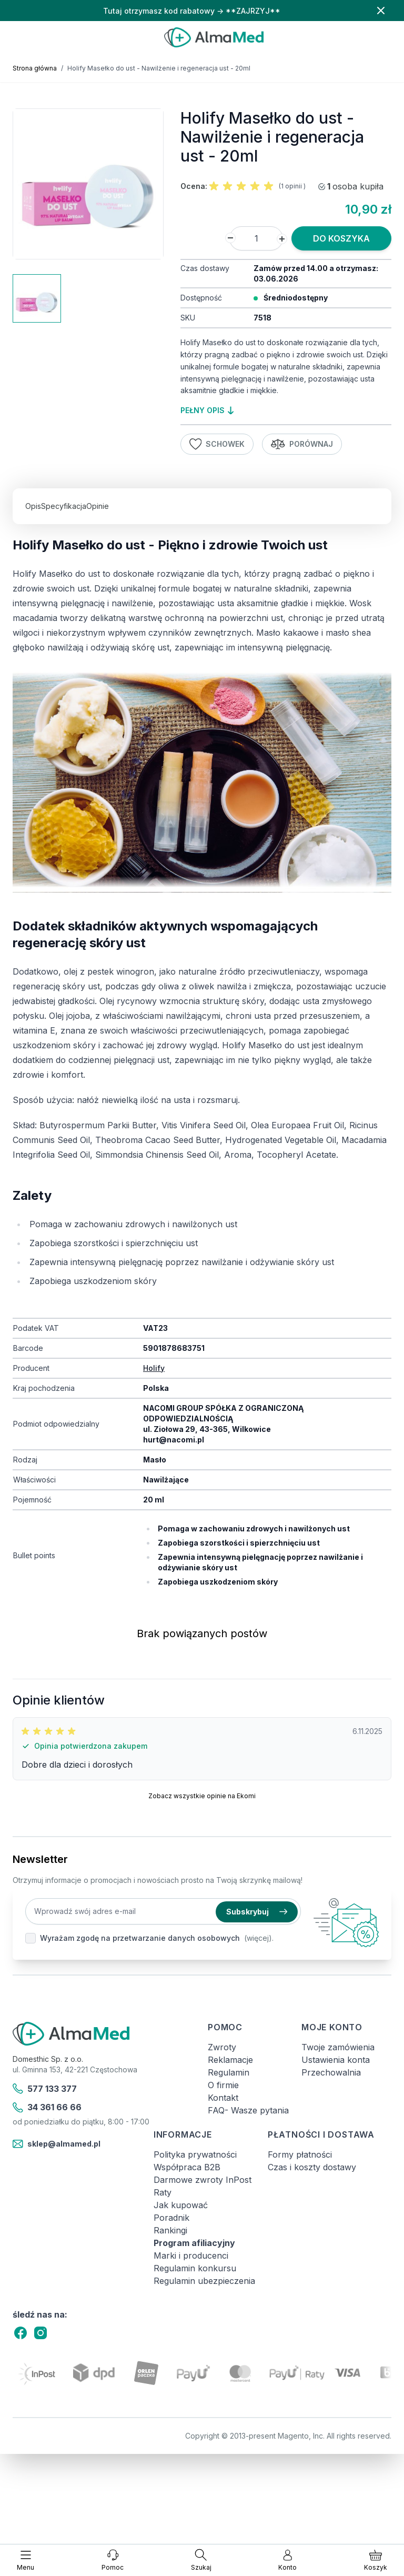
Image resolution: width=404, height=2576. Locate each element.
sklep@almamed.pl (56, 2144)
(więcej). (259, 1937)
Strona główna (35, 68)
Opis (33, 506)
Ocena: (193, 186)
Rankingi (170, 2230)
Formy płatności (300, 2154)
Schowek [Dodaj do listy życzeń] (217, 444)
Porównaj (302, 444)
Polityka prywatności (195, 2154)
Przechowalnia (331, 2072)
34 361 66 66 (47, 2107)
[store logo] (214, 37)
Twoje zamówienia (338, 2047)
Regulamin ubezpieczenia (204, 2281)
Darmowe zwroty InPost (202, 2179)
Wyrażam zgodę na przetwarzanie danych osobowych (140, 1937)
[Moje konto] (287, 2560)
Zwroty (222, 2047)
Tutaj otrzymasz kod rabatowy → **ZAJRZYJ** (191, 10)
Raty (162, 2192)
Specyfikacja (63, 506)
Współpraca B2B (187, 2167)
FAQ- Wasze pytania (248, 2110)
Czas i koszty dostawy (312, 2167)
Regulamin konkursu (195, 2268)
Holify (154, 1368)
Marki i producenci (191, 2255)
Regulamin (228, 2072)
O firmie (223, 2085)
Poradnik (171, 2217)
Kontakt (223, 2097)
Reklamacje (230, 2059)
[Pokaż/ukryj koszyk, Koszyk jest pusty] (375, 2560)
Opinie (97, 506)
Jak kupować (181, 2205)
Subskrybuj (256, 1911)
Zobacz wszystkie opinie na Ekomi (202, 1796)
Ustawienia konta (335, 2059)
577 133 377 (45, 2088)
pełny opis (207, 410)
